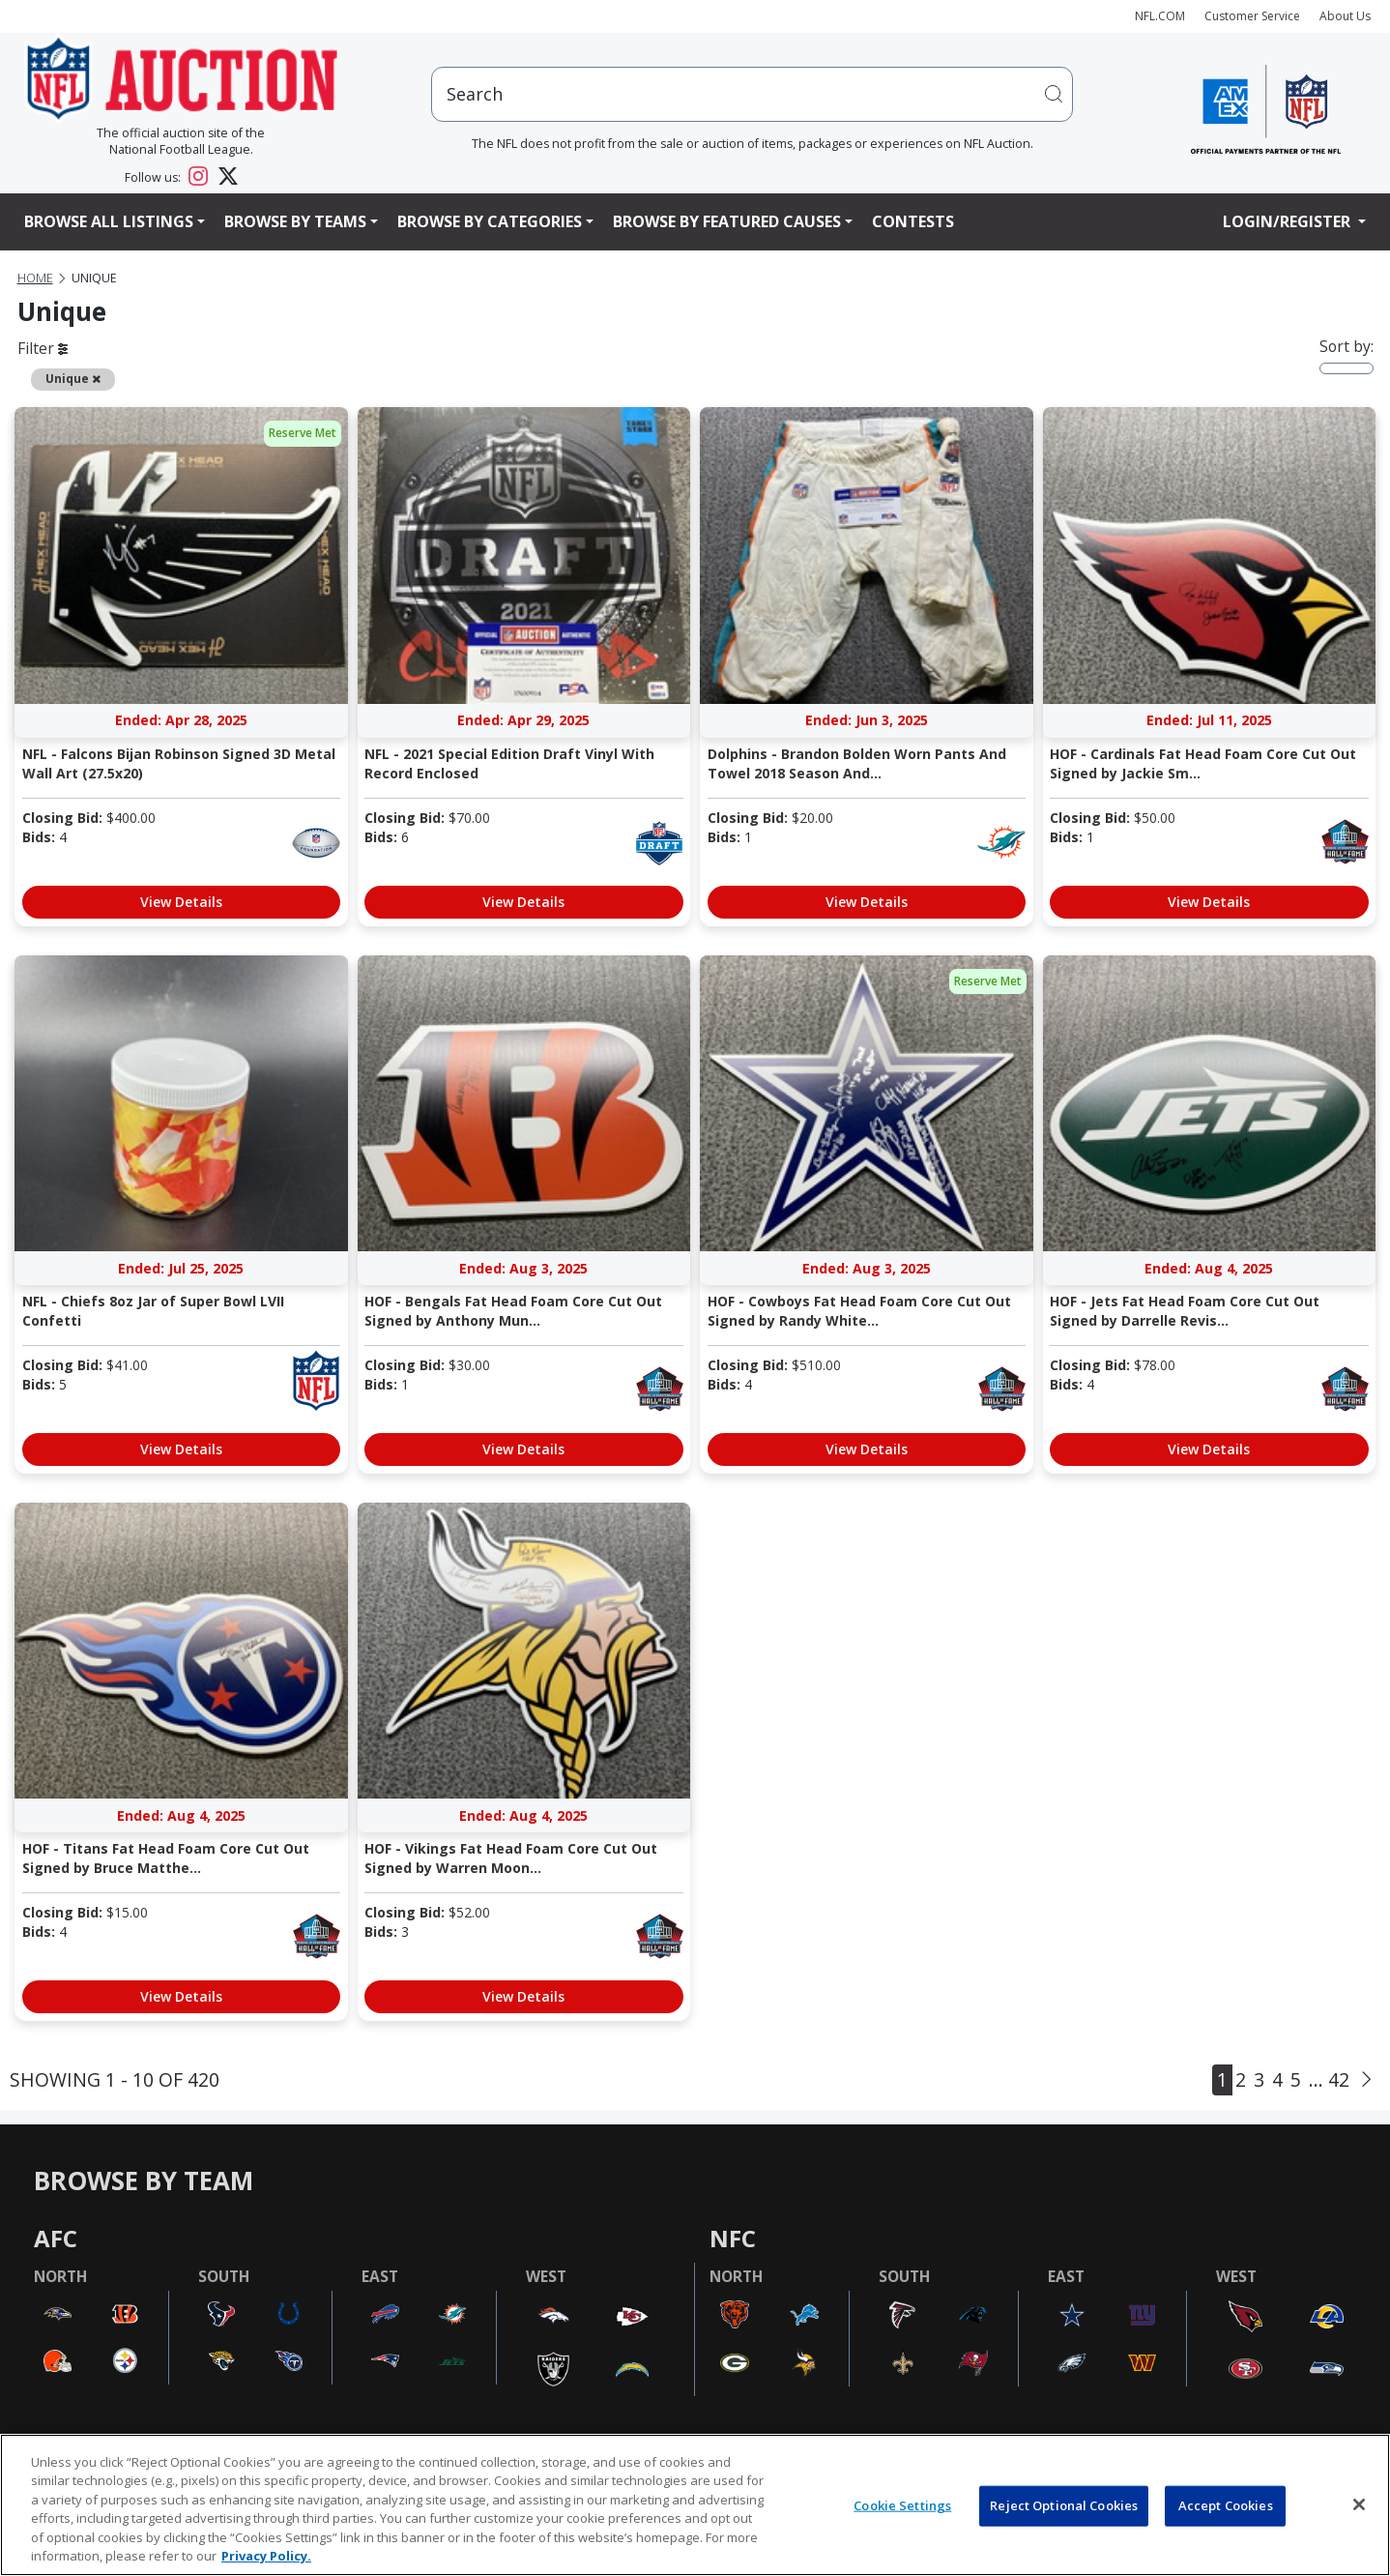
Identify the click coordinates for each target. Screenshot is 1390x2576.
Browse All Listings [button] (108, 221)
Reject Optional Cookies (1064, 2505)
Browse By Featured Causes (727, 221)
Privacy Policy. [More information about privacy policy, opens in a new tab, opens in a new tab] (266, 2555)
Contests (913, 221)
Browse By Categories (489, 221)
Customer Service (1252, 16)
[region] (695, 2505)
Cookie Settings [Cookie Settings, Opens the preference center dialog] (902, 2505)
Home (35, 278)
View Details (181, 902)
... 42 (1329, 2079)
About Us (1345, 16)
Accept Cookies (1225, 2505)
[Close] (1359, 2504)
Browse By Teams (295, 221)
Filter (42, 348)
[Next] (1366, 2080)
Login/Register (1288, 221)
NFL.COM (1160, 16)
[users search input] (752, 94)
